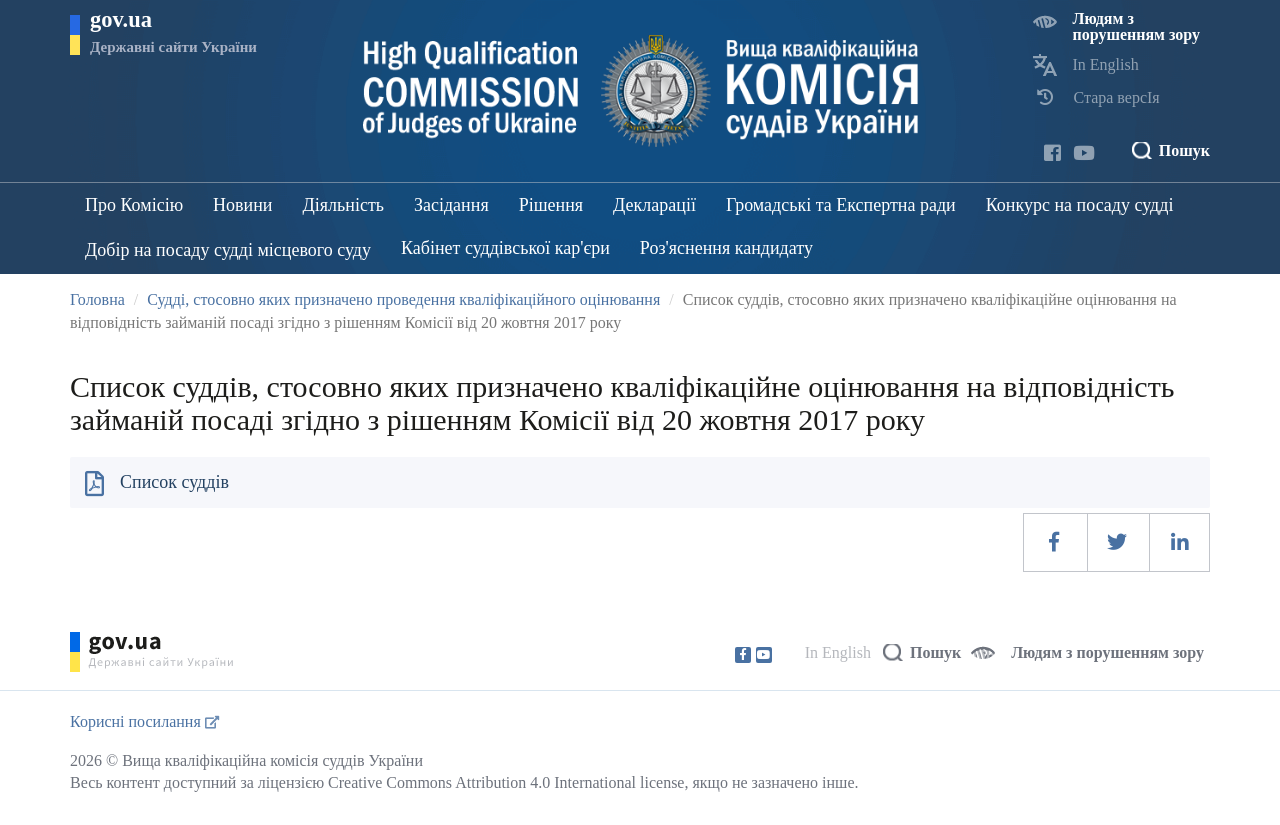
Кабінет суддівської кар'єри (505, 248)
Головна (97, 299)
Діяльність (343, 205)
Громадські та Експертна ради (841, 205)
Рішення (551, 205)
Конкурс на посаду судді (1080, 205)
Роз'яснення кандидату (726, 248)
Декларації (654, 205)
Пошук (1184, 150)
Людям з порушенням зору (1137, 26)
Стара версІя (1117, 97)
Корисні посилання (144, 721)
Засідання (451, 205)
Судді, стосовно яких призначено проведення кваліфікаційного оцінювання (403, 299)
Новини (242, 205)
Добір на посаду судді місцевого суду (228, 250)
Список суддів (174, 482)
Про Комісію (134, 205)
